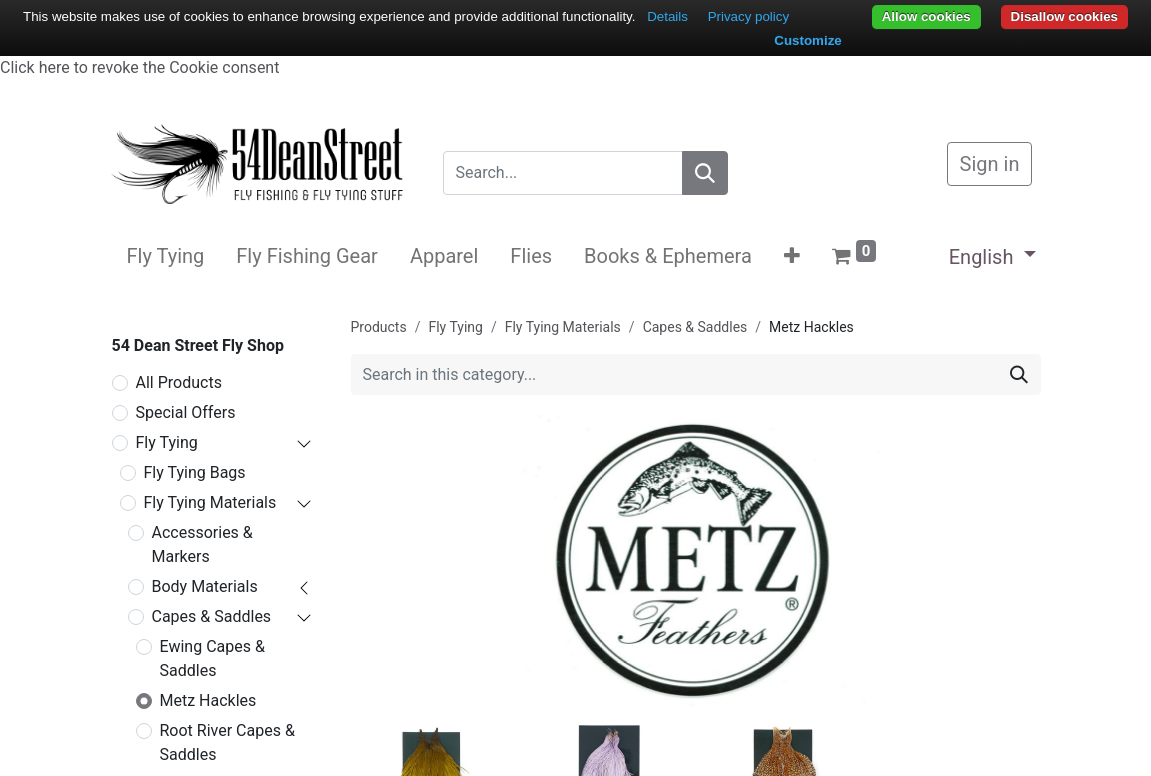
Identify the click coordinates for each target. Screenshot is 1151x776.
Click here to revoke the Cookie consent (139, 67)
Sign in (990, 164)
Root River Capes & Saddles (227, 742)
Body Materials (205, 586)
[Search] (705, 173)
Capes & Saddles (212, 616)
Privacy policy (748, 16)
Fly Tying (167, 442)
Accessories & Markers (202, 544)
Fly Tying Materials (210, 502)
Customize (807, 40)
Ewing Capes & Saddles (212, 658)
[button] (792, 256)
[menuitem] (166, 256)
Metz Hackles (208, 700)
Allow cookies (926, 16)
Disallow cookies (1064, 16)
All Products (179, 382)
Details (667, 16)
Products (379, 327)
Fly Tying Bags (195, 472)
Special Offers (186, 412)
